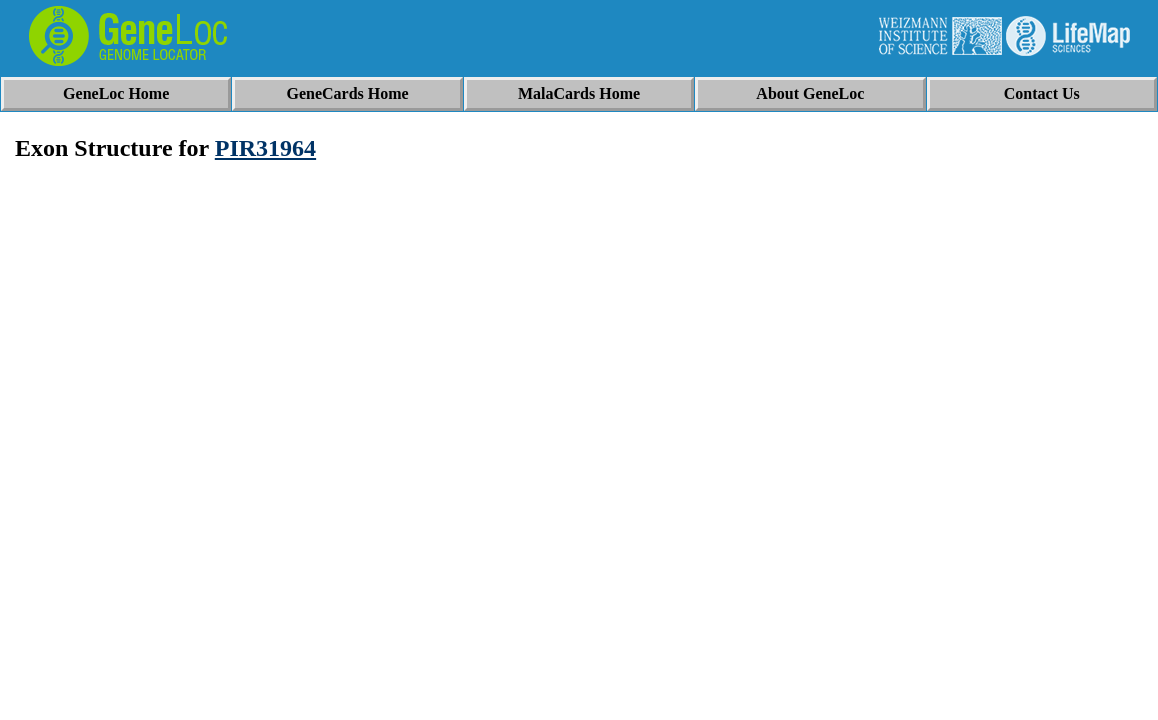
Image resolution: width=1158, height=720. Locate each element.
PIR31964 (265, 148)
